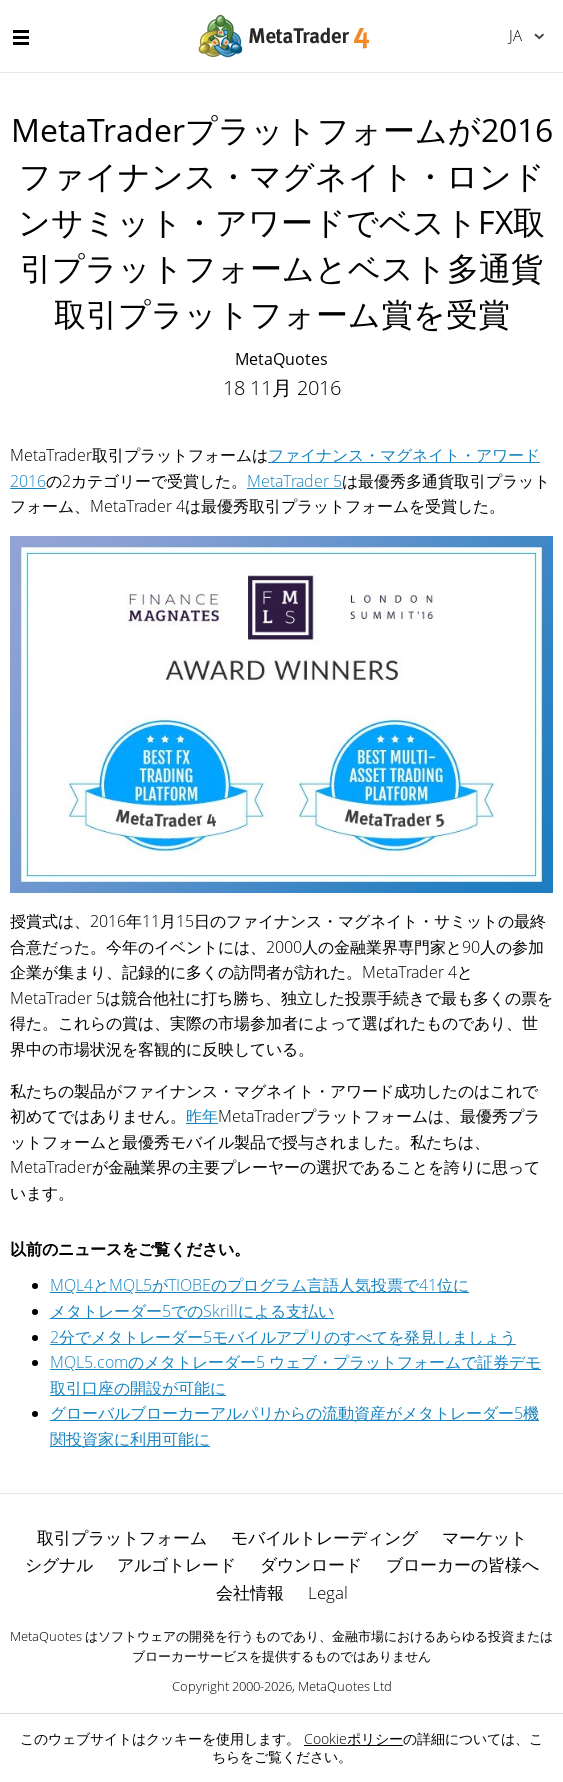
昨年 (202, 1116)
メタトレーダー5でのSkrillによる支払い (192, 1311)
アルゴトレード (176, 1564)
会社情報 (250, 1592)
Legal (328, 1592)
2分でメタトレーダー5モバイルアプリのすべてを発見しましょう (283, 1337)
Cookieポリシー (353, 1738)
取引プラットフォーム (122, 1537)
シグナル (59, 1564)
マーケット (484, 1537)
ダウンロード (311, 1564)
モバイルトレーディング (324, 1537)
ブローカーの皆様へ (462, 1564)
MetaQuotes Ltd (345, 1686)
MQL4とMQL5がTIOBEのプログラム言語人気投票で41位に (259, 1285)
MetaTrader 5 (294, 481)
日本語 (515, 35)
